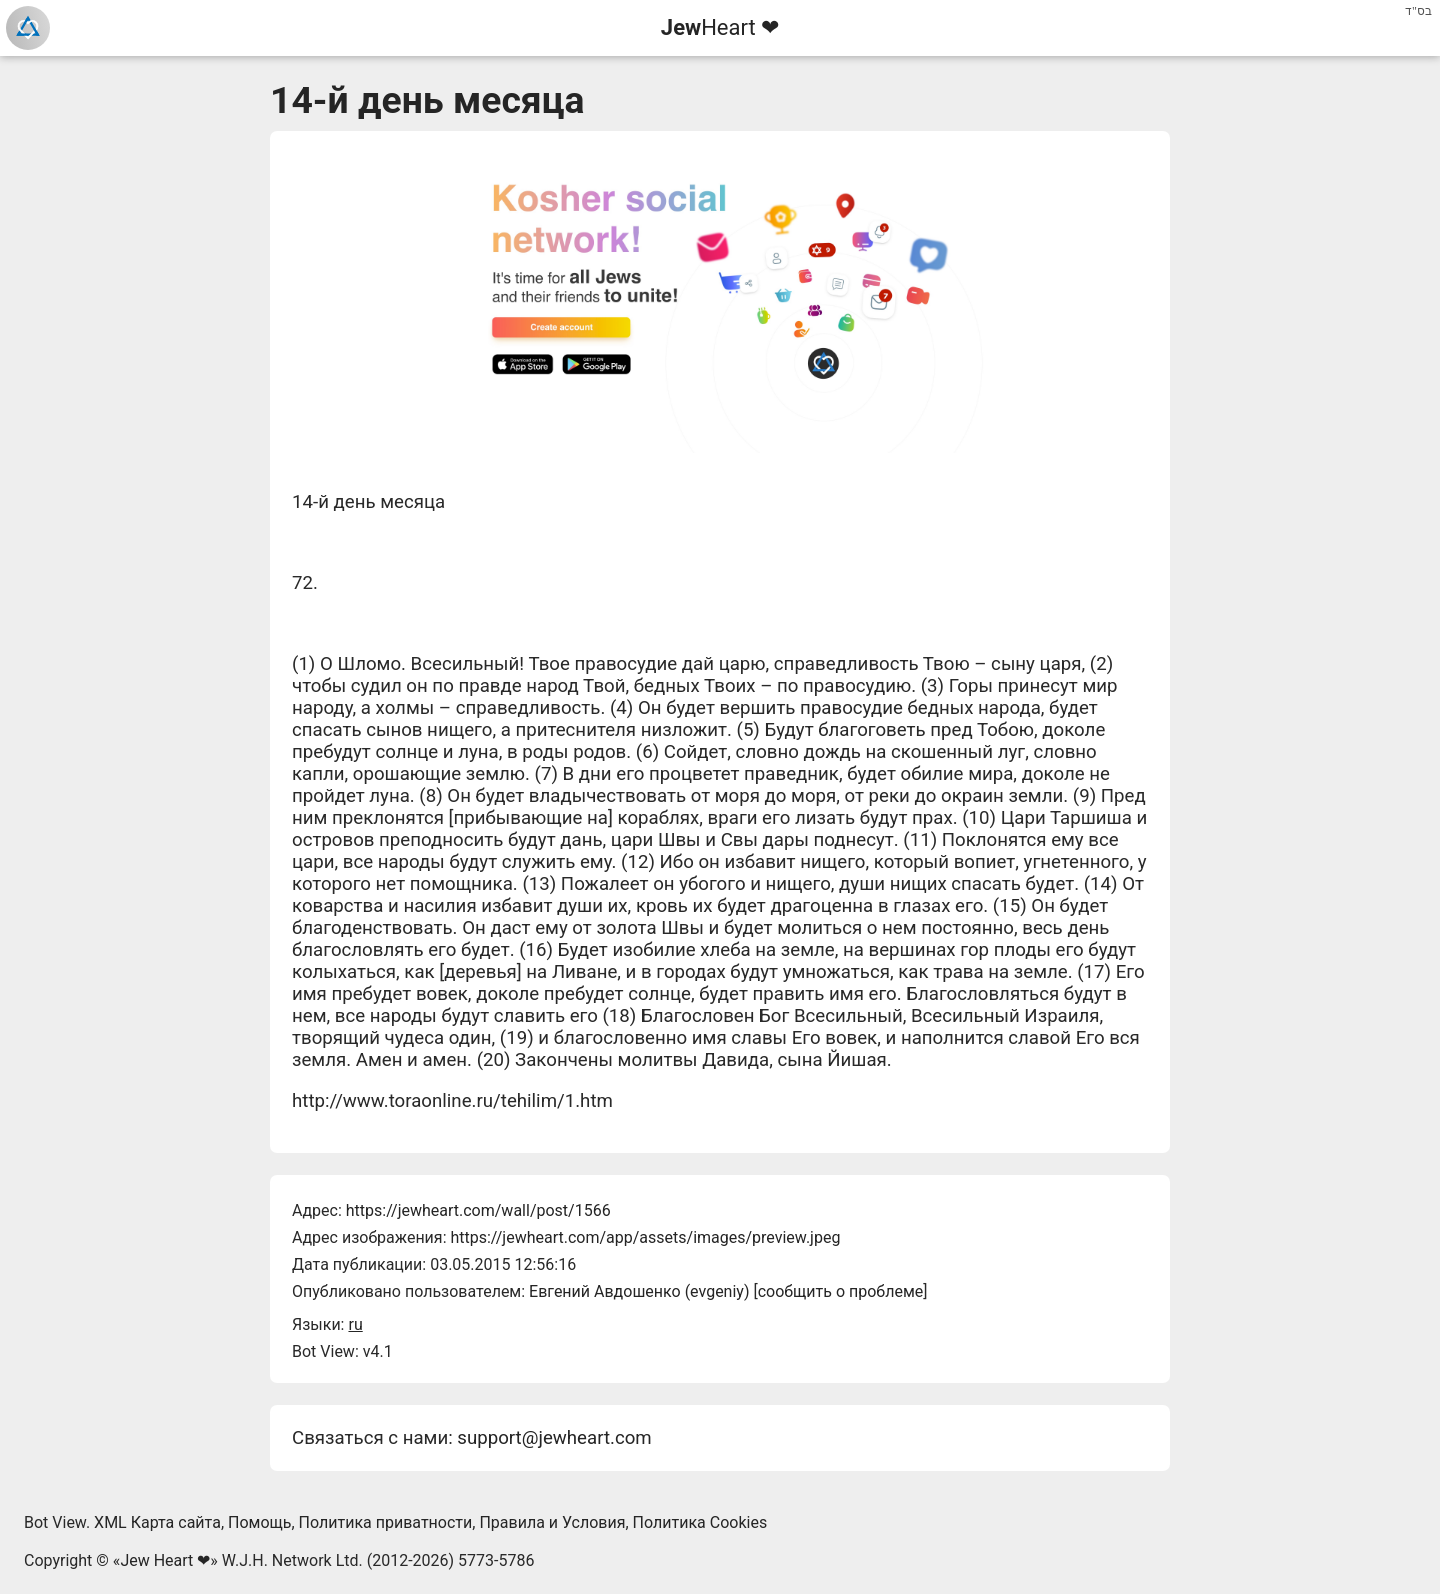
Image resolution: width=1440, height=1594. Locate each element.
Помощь (259, 1522)
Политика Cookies (700, 1522)
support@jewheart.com (554, 1438)
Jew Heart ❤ (165, 1560)
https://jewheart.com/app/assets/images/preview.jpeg (645, 1237)
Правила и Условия (552, 1522)
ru (355, 1324)
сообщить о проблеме (841, 1291)
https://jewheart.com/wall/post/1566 (478, 1210)
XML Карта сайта (157, 1522)
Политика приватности (386, 1522)
